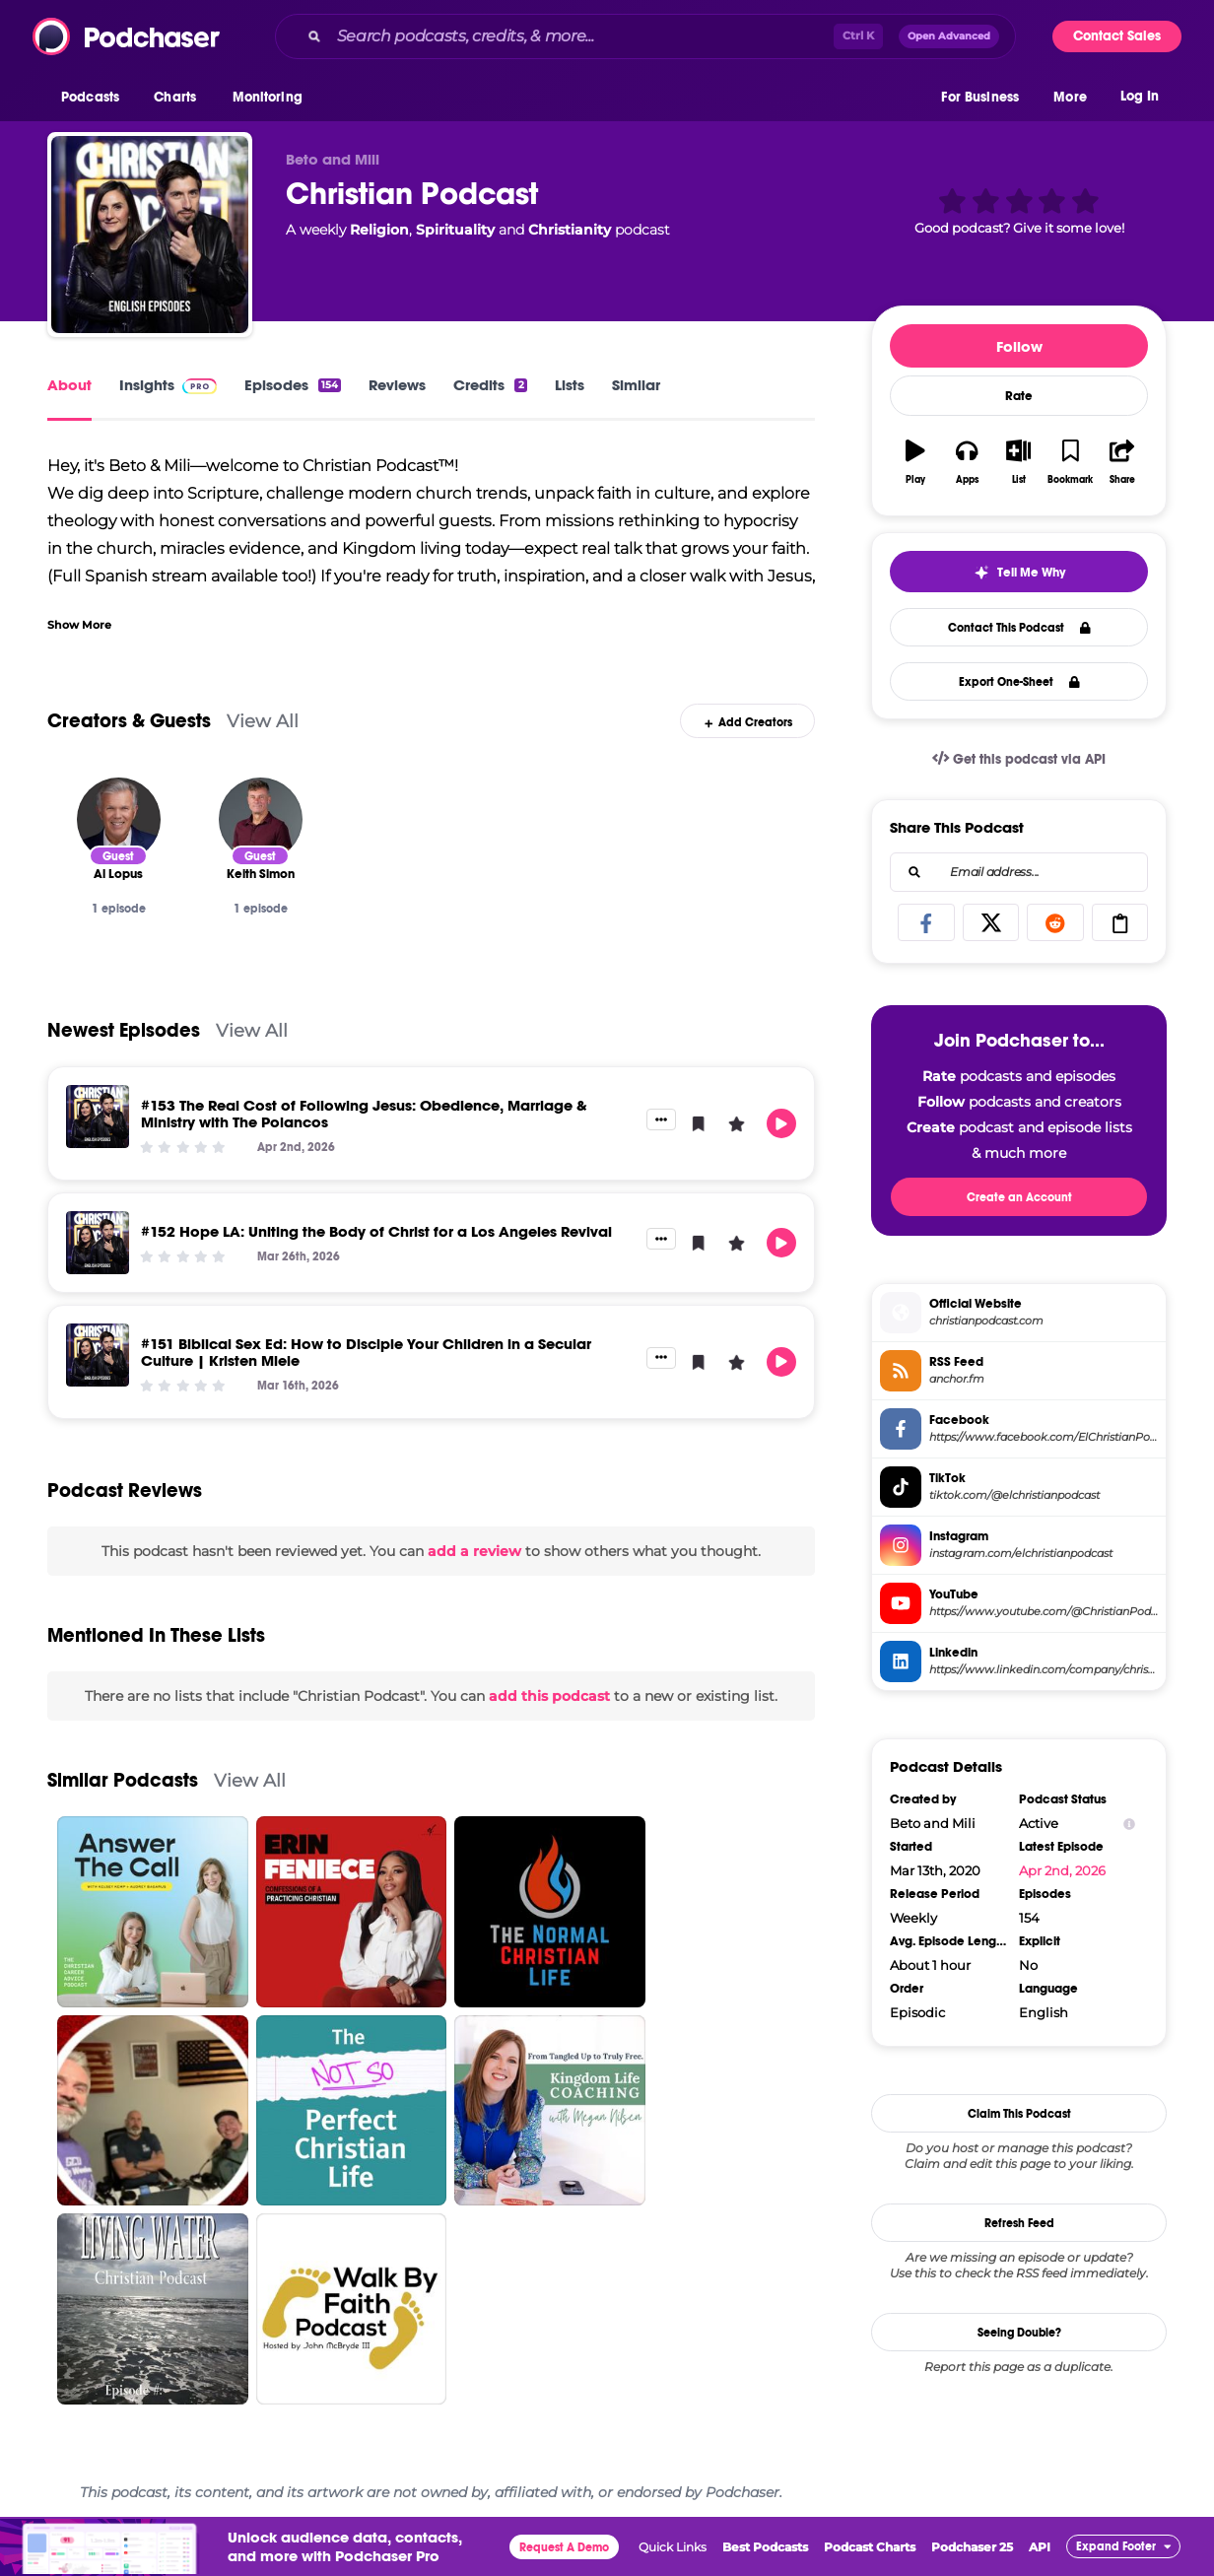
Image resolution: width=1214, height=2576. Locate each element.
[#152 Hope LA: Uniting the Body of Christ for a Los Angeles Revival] (97, 1242)
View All (263, 721)
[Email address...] (1019, 872)
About (69, 384)
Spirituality (455, 229)
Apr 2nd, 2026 (1062, 1870)
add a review (474, 1551)
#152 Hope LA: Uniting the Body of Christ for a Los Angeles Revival (376, 1231)
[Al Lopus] (119, 819)
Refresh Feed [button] (1019, 2223)
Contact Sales (1117, 36)
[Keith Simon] (261, 819)
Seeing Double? (1019, 2332)
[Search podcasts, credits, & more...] (581, 36)
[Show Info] (1129, 1823)
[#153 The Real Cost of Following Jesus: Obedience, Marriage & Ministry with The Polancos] (97, 1116)
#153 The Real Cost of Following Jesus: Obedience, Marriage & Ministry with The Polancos (364, 1113)
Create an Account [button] (1019, 1197)
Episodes (292, 384)
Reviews (397, 384)
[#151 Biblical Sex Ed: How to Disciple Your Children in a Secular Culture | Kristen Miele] (97, 1355)
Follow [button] (1019, 346)
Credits (489, 384)
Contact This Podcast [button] (1019, 628)
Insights (168, 384)
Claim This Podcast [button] (1019, 2114)
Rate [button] (1019, 396)
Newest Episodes (123, 1030)
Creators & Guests (129, 721)
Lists (569, 384)
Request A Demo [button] (564, 2547)
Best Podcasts (765, 2547)
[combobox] (645, 36)
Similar (636, 384)
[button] (95, 97)
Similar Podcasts (122, 1780)
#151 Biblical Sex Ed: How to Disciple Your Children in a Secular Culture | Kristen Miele (366, 1352)
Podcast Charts (869, 2547)
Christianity (569, 229)
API (1039, 2547)
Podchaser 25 (972, 2547)
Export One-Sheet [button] (1019, 682)
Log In (1139, 96)
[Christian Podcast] (149, 234)
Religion (379, 229)
